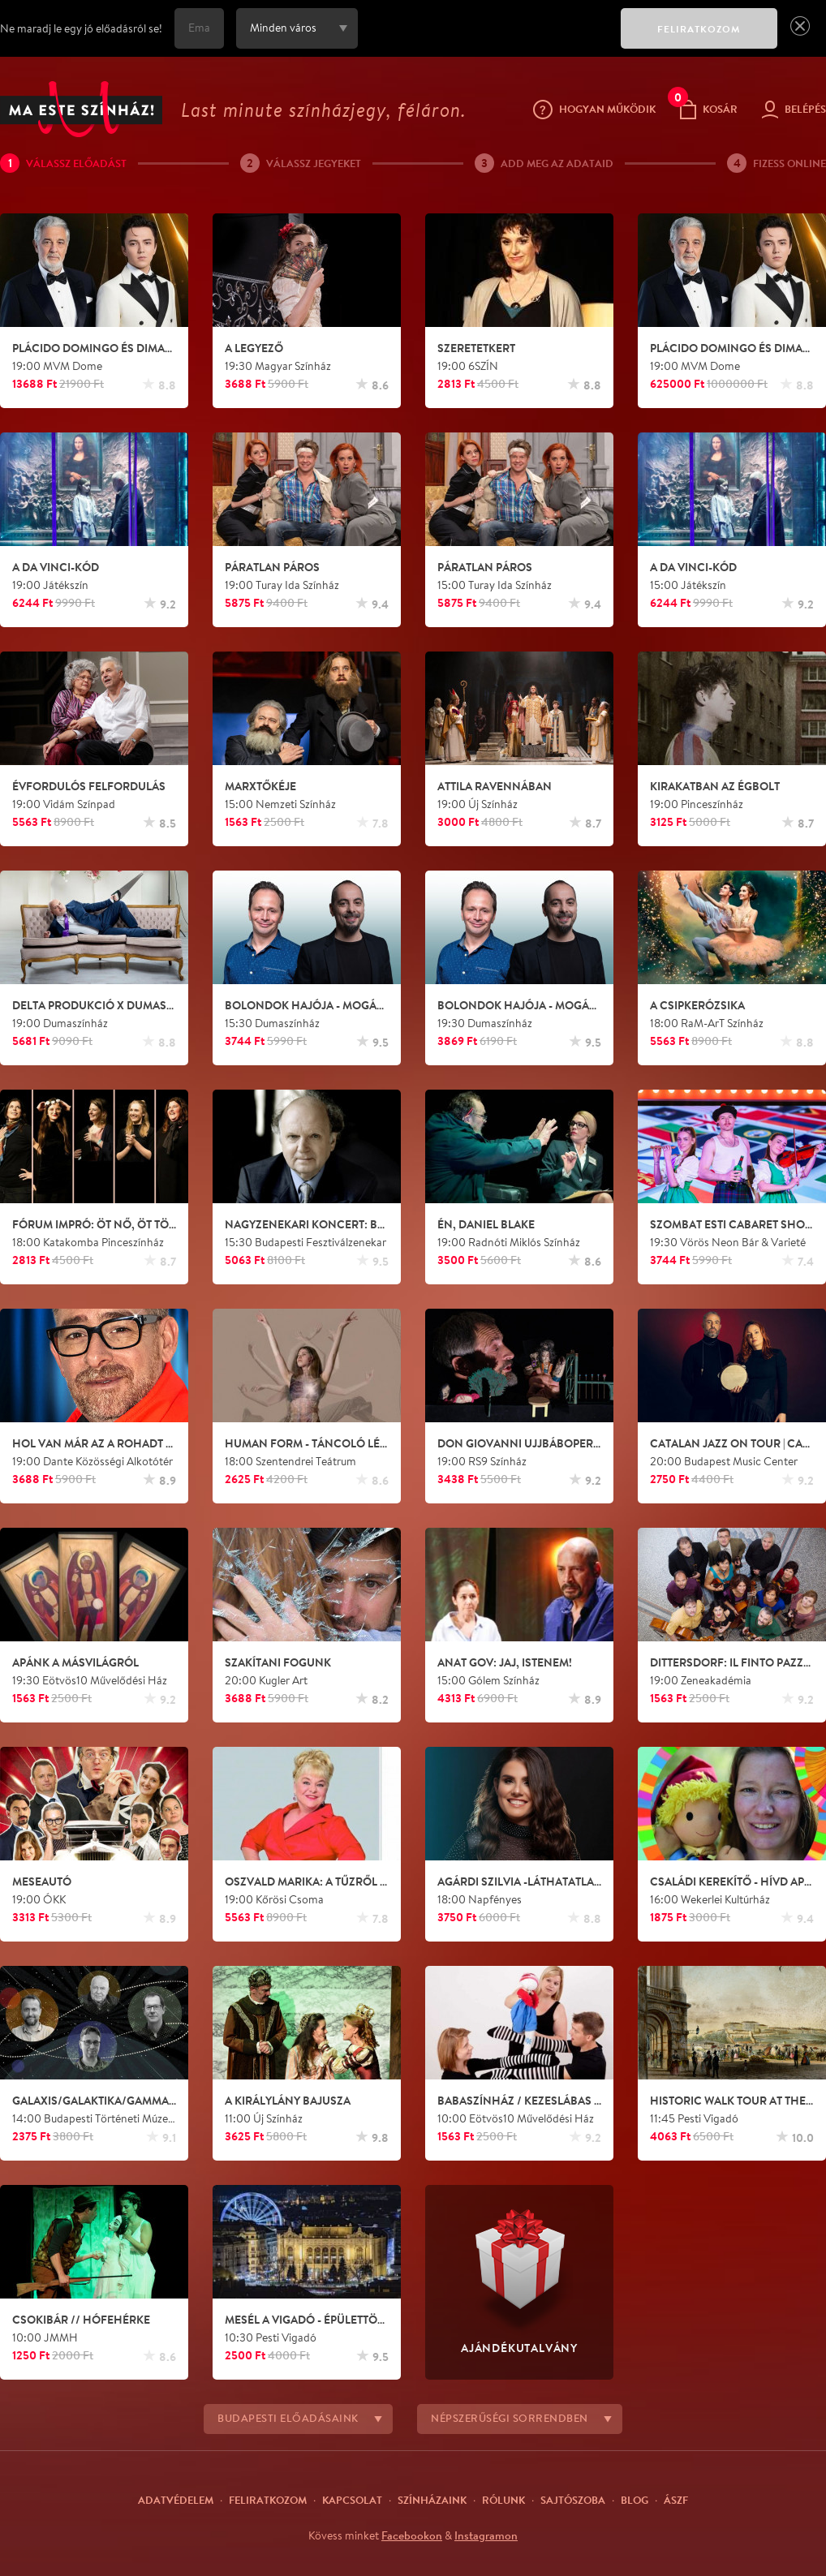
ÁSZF (676, 2499)
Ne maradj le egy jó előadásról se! (81, 28)
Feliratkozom (268, 2499)
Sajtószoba (572, 2499)
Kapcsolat (352, 2499)
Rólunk (503, 2499)
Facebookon (411, 2535)
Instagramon (486, 2535)
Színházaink (432, 2499)
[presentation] (485, 39)
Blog (634, 2499)
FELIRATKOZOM (699, 29)
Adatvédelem (175, 2499)
